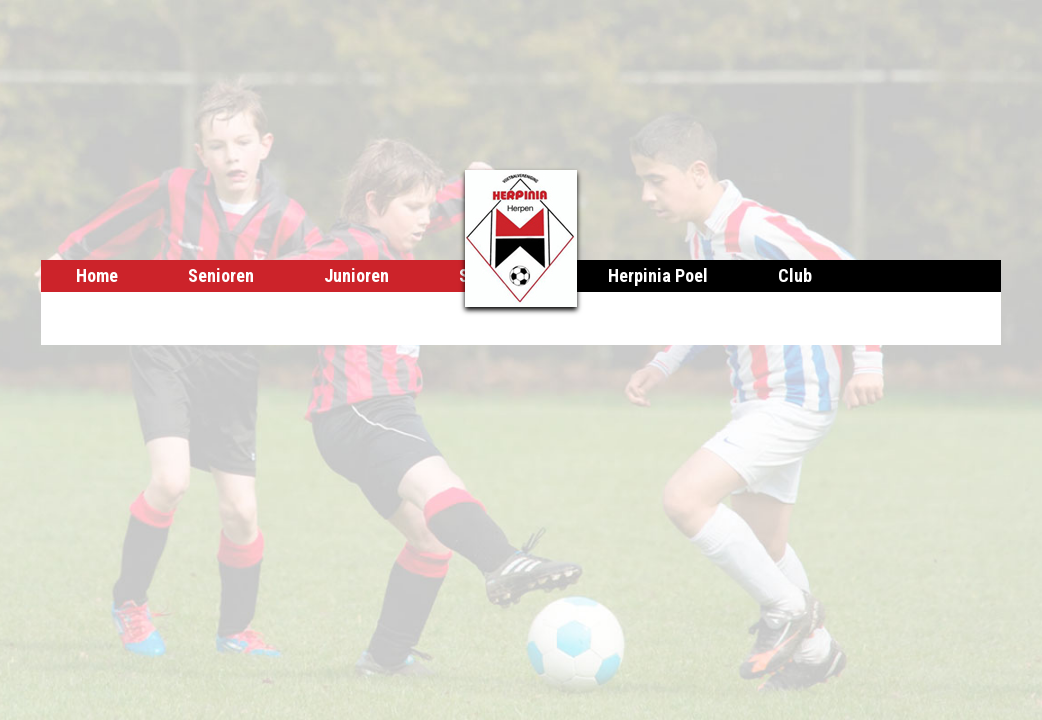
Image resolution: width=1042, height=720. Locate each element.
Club (795, 275)
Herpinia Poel (658, 275)
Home (97, 275)
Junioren (356, 275)
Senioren (221, 275)
